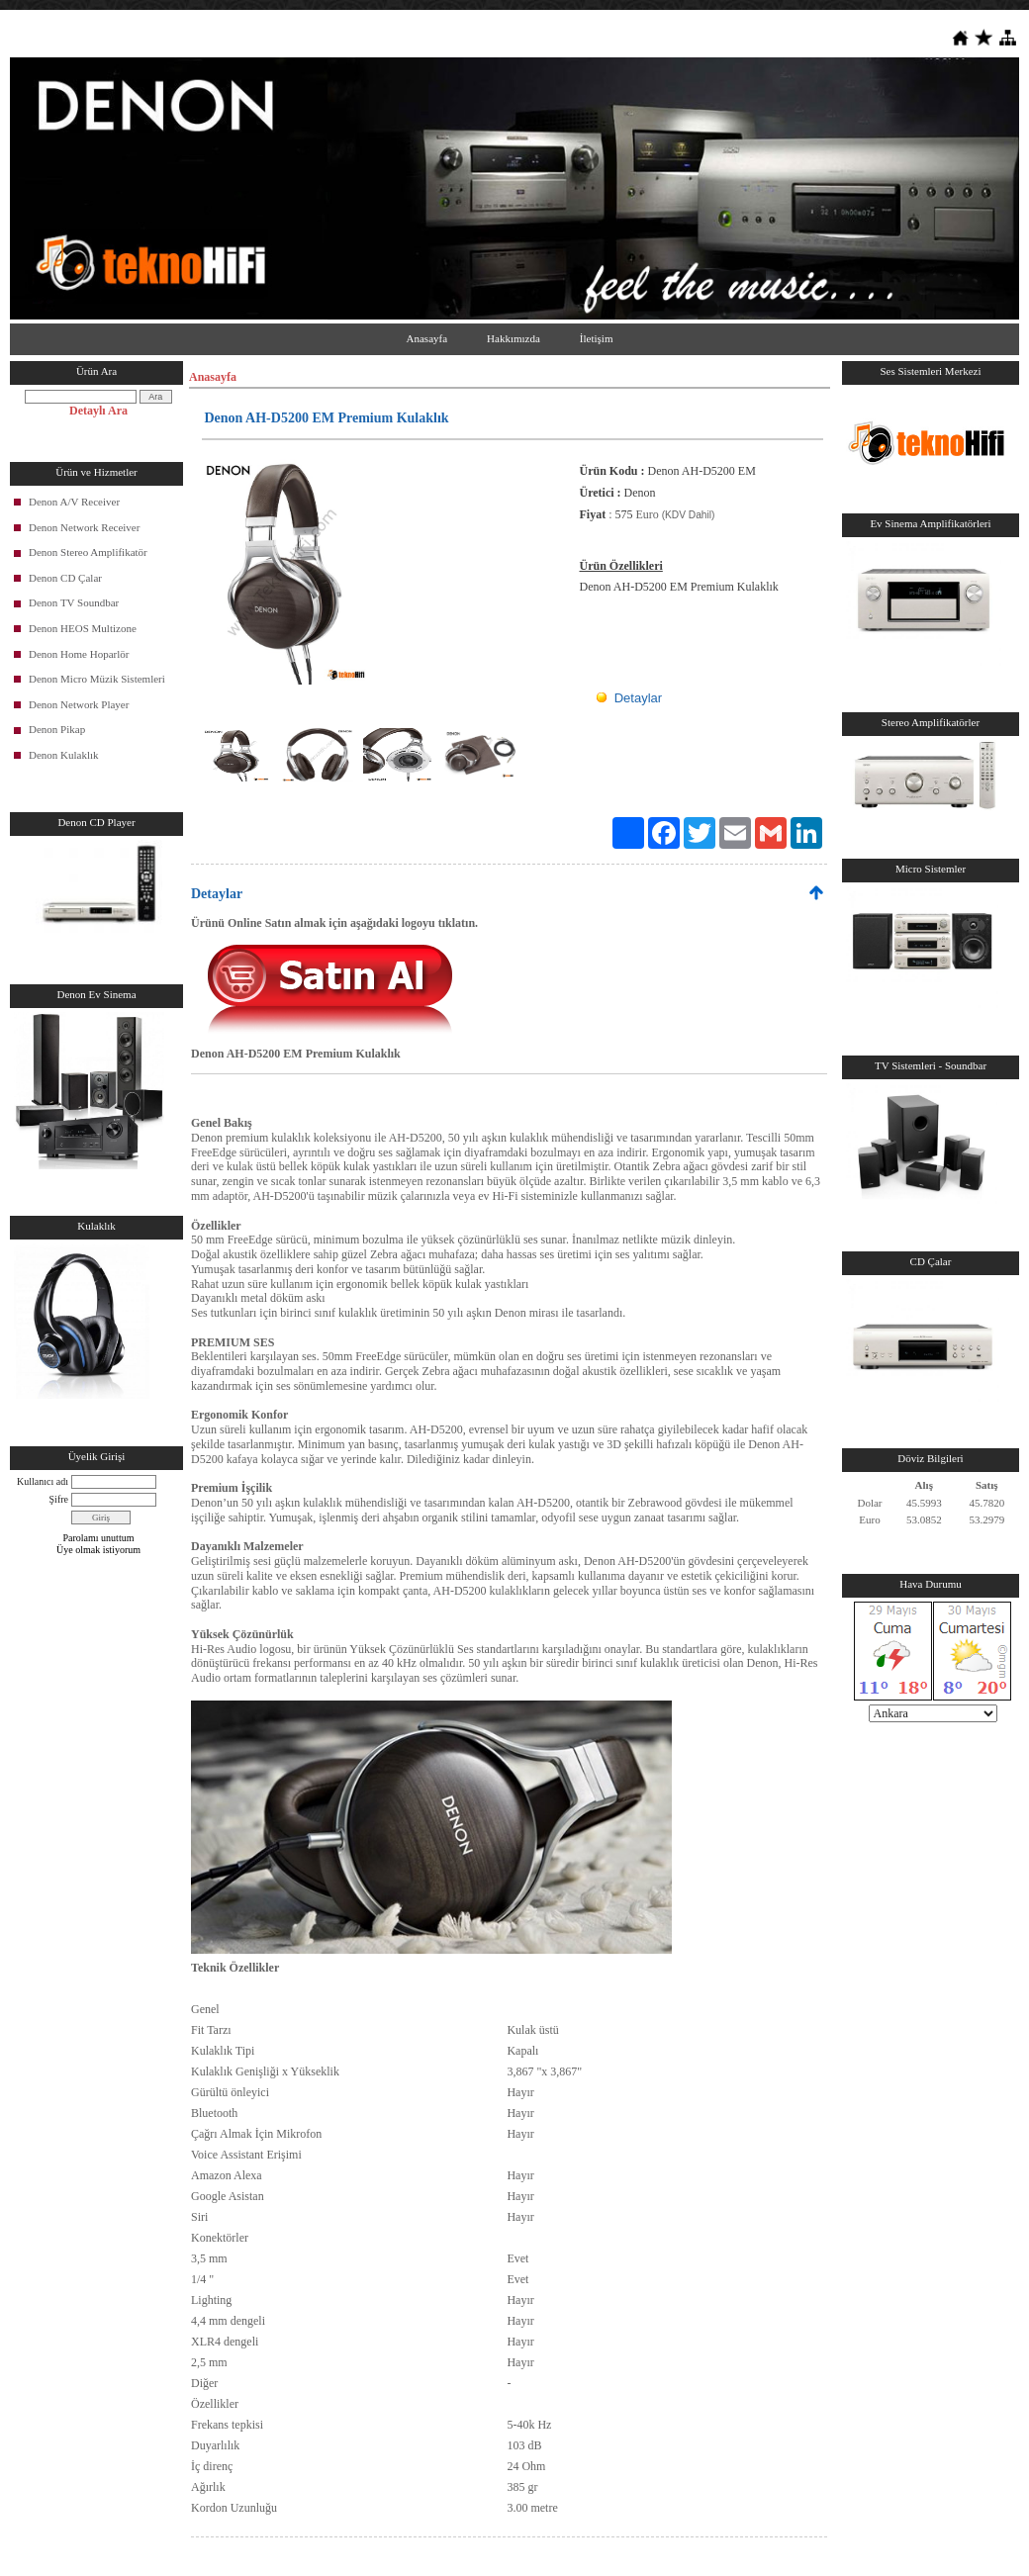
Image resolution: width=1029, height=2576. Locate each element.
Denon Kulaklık (64, 755)
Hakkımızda (513, 338)
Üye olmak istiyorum (98, 1549)
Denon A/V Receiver (74, 501)
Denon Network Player (79, 704)
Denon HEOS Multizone (83, 628)
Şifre (58, 1499)
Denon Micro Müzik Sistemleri (97, 679)
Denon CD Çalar (65, 578)
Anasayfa (427, 338)
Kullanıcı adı (42, 1481)
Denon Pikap (57, 729)
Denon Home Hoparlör (79, 654)
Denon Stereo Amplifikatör (88, 552)
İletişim (596, 338)
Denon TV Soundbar (74, 602)
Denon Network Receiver (84, 527)
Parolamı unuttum (99, 1537)
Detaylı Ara (98, 410)
